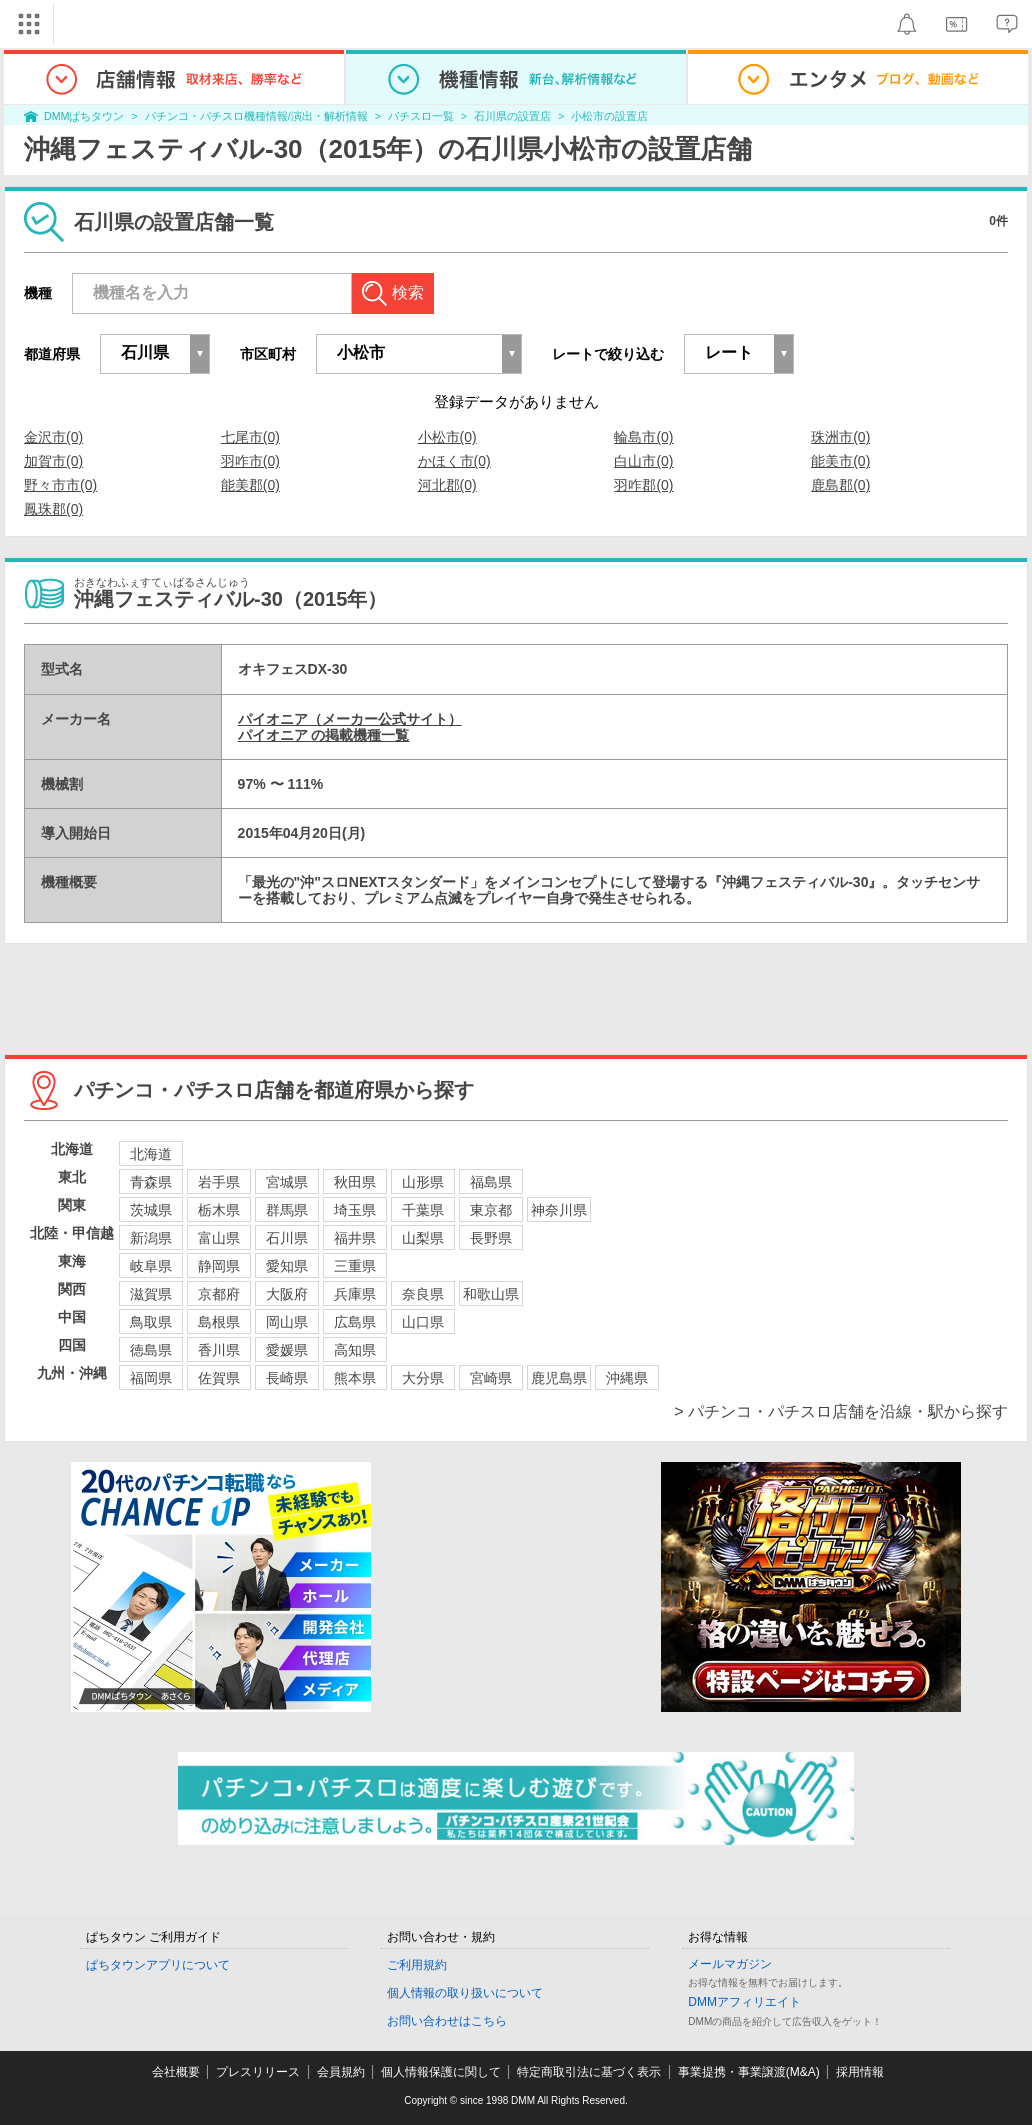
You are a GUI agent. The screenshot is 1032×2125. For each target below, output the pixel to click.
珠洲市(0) (840, 437)
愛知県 (287, 1266)
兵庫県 (355, 1294)
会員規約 (341, 2072)
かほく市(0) (454, 461)
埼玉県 (355, 1210)
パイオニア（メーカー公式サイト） (350, 719)
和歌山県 (491, 1294)
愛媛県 (287, 1350)
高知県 (355, 1350)
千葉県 (423, 1210)
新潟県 (151, 1238)
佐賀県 (219, 1378)
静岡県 (219, 1266)
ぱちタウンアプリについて (158, 1965)
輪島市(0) (643, 437)
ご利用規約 (417, 1965)
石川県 (287, 1238)
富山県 (219, 1238)
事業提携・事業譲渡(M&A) (749, 2072)
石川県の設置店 (512, 116)
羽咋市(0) (250, 461)
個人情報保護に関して (441, 2072)
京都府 (219, 1294)
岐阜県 (151, 1266)
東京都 (491, 1210)
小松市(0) (447, 437)
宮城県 (287, 1182)
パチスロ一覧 (421, 116)
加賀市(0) (53, 461)
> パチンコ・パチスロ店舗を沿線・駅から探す (841, 1411)
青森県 (151, 1182)
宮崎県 (491, 1378)
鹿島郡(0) (840, 485)
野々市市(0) (60, 485)
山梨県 (423, 1238)
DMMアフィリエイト (744, 2002)
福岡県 (151, 1378)
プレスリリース (258, 2072)
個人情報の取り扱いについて (465, 1993)
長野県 (491, 1238)
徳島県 (151, 1350)
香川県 (219, 1350)
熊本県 (355, 1378)
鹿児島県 (559, 1378)
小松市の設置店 (609, 116)
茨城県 (151, 1210)
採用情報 (860, 2072)
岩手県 (219, 1182)
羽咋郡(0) (643, 485)
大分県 (423, 1378)
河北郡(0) (447, 485)
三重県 (355, 1266)
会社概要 (176, 2072)
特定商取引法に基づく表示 (589, 2072)
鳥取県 (151, 1322)
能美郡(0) (250, 485)
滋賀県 (151, 1294)
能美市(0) (840, 461)
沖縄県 (627, 1378)
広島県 (355, 1322)
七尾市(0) (250, 437)
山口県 (423, 1322)
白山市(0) (643, 461)
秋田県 (355, 1182)
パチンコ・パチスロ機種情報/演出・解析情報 (256, 116)
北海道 (151, 1154)
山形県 (423, 1182)
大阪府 (287, 1294)
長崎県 (287, 1378)
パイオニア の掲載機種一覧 (324, 735)
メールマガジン (730, 1964)
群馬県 (287, 1210)
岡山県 (287, 1322)
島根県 (219, 1322)
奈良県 (423, 1294)
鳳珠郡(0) (53, 509)
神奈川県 (559, 1210)
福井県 (355, 1238)
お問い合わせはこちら (447, 2021)
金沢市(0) (53, 437)
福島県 (491, 1182)
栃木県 (219, 1210)
